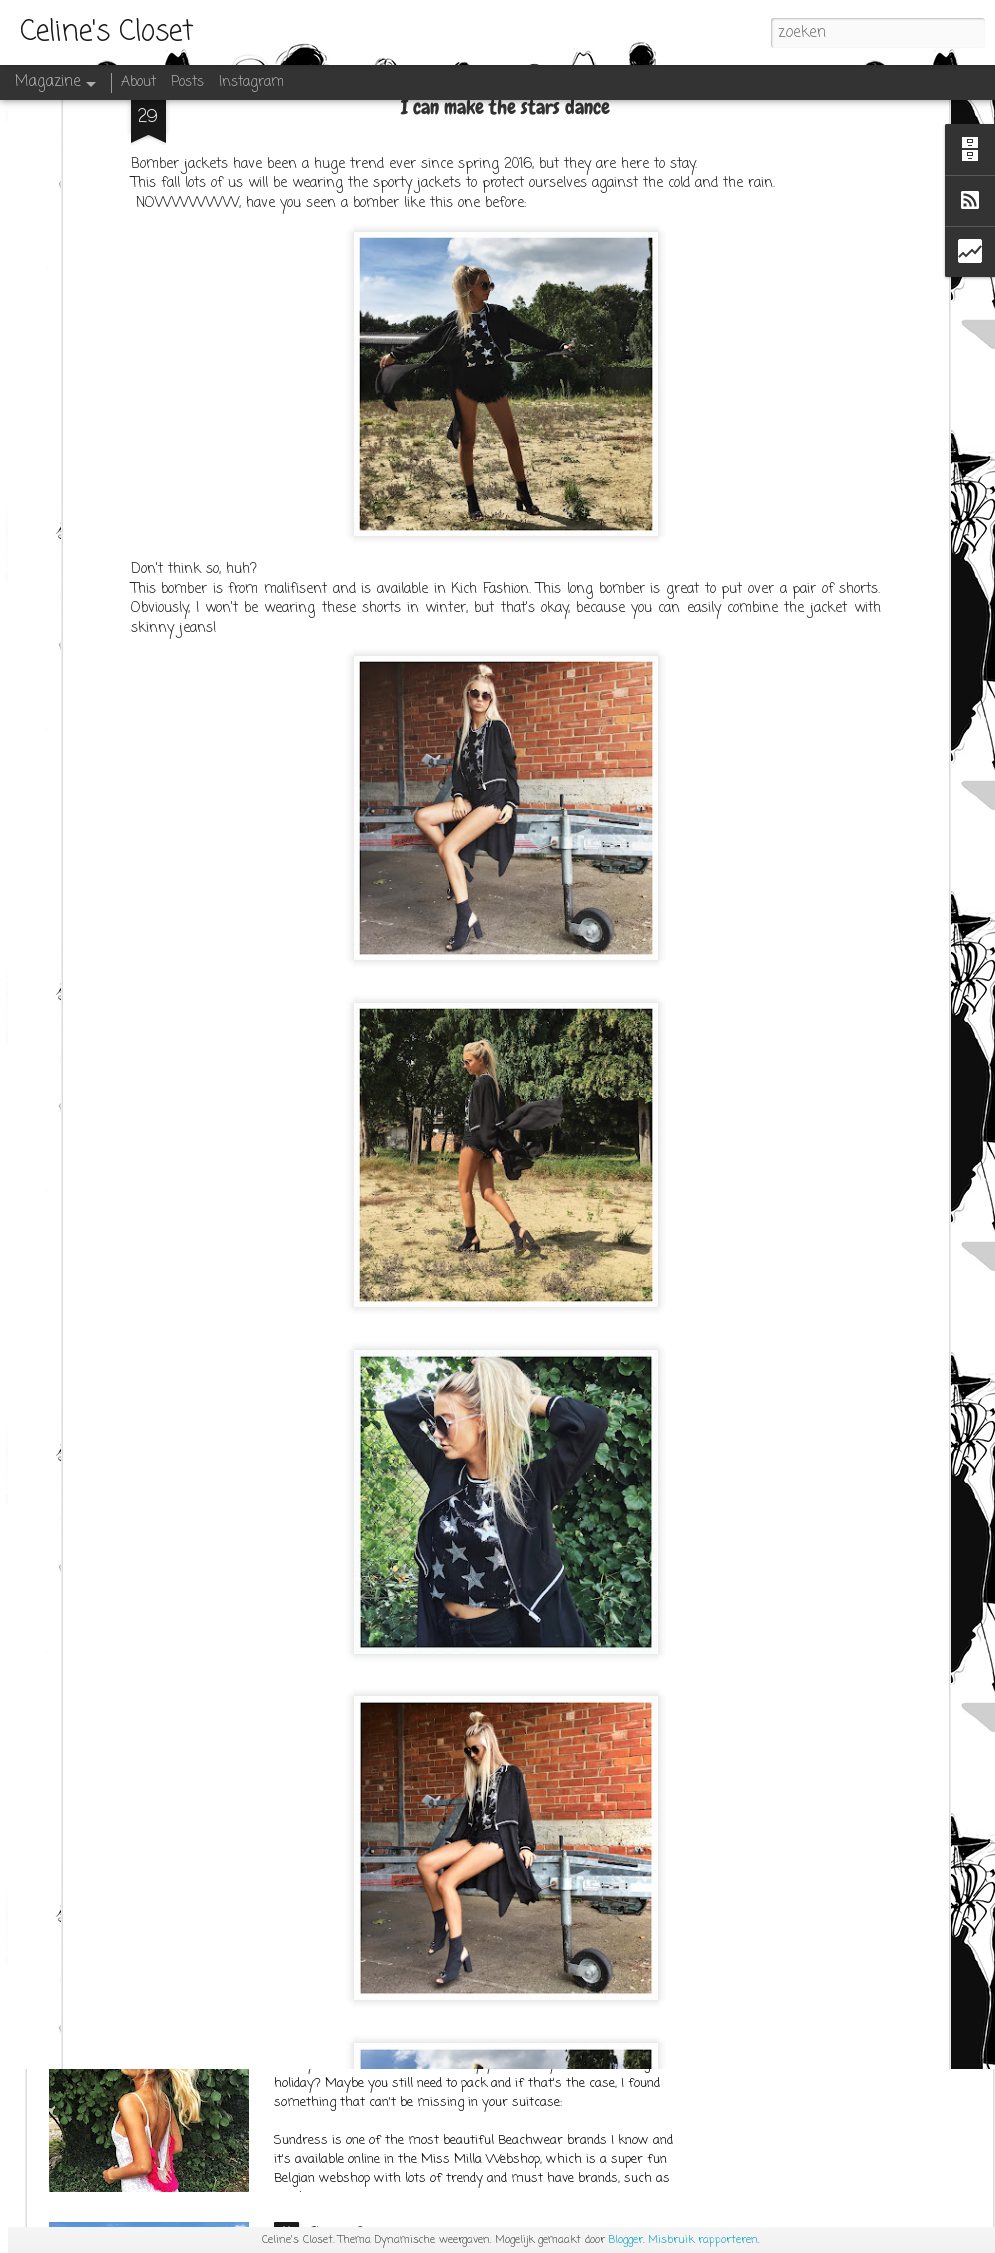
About (138, 82)
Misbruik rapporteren (703, 2240)
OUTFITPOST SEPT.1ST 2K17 (385, 1772)
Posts (187, 82)
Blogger (626, 2240)
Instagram (251, 82)
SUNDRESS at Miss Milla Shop (398, 2002)
